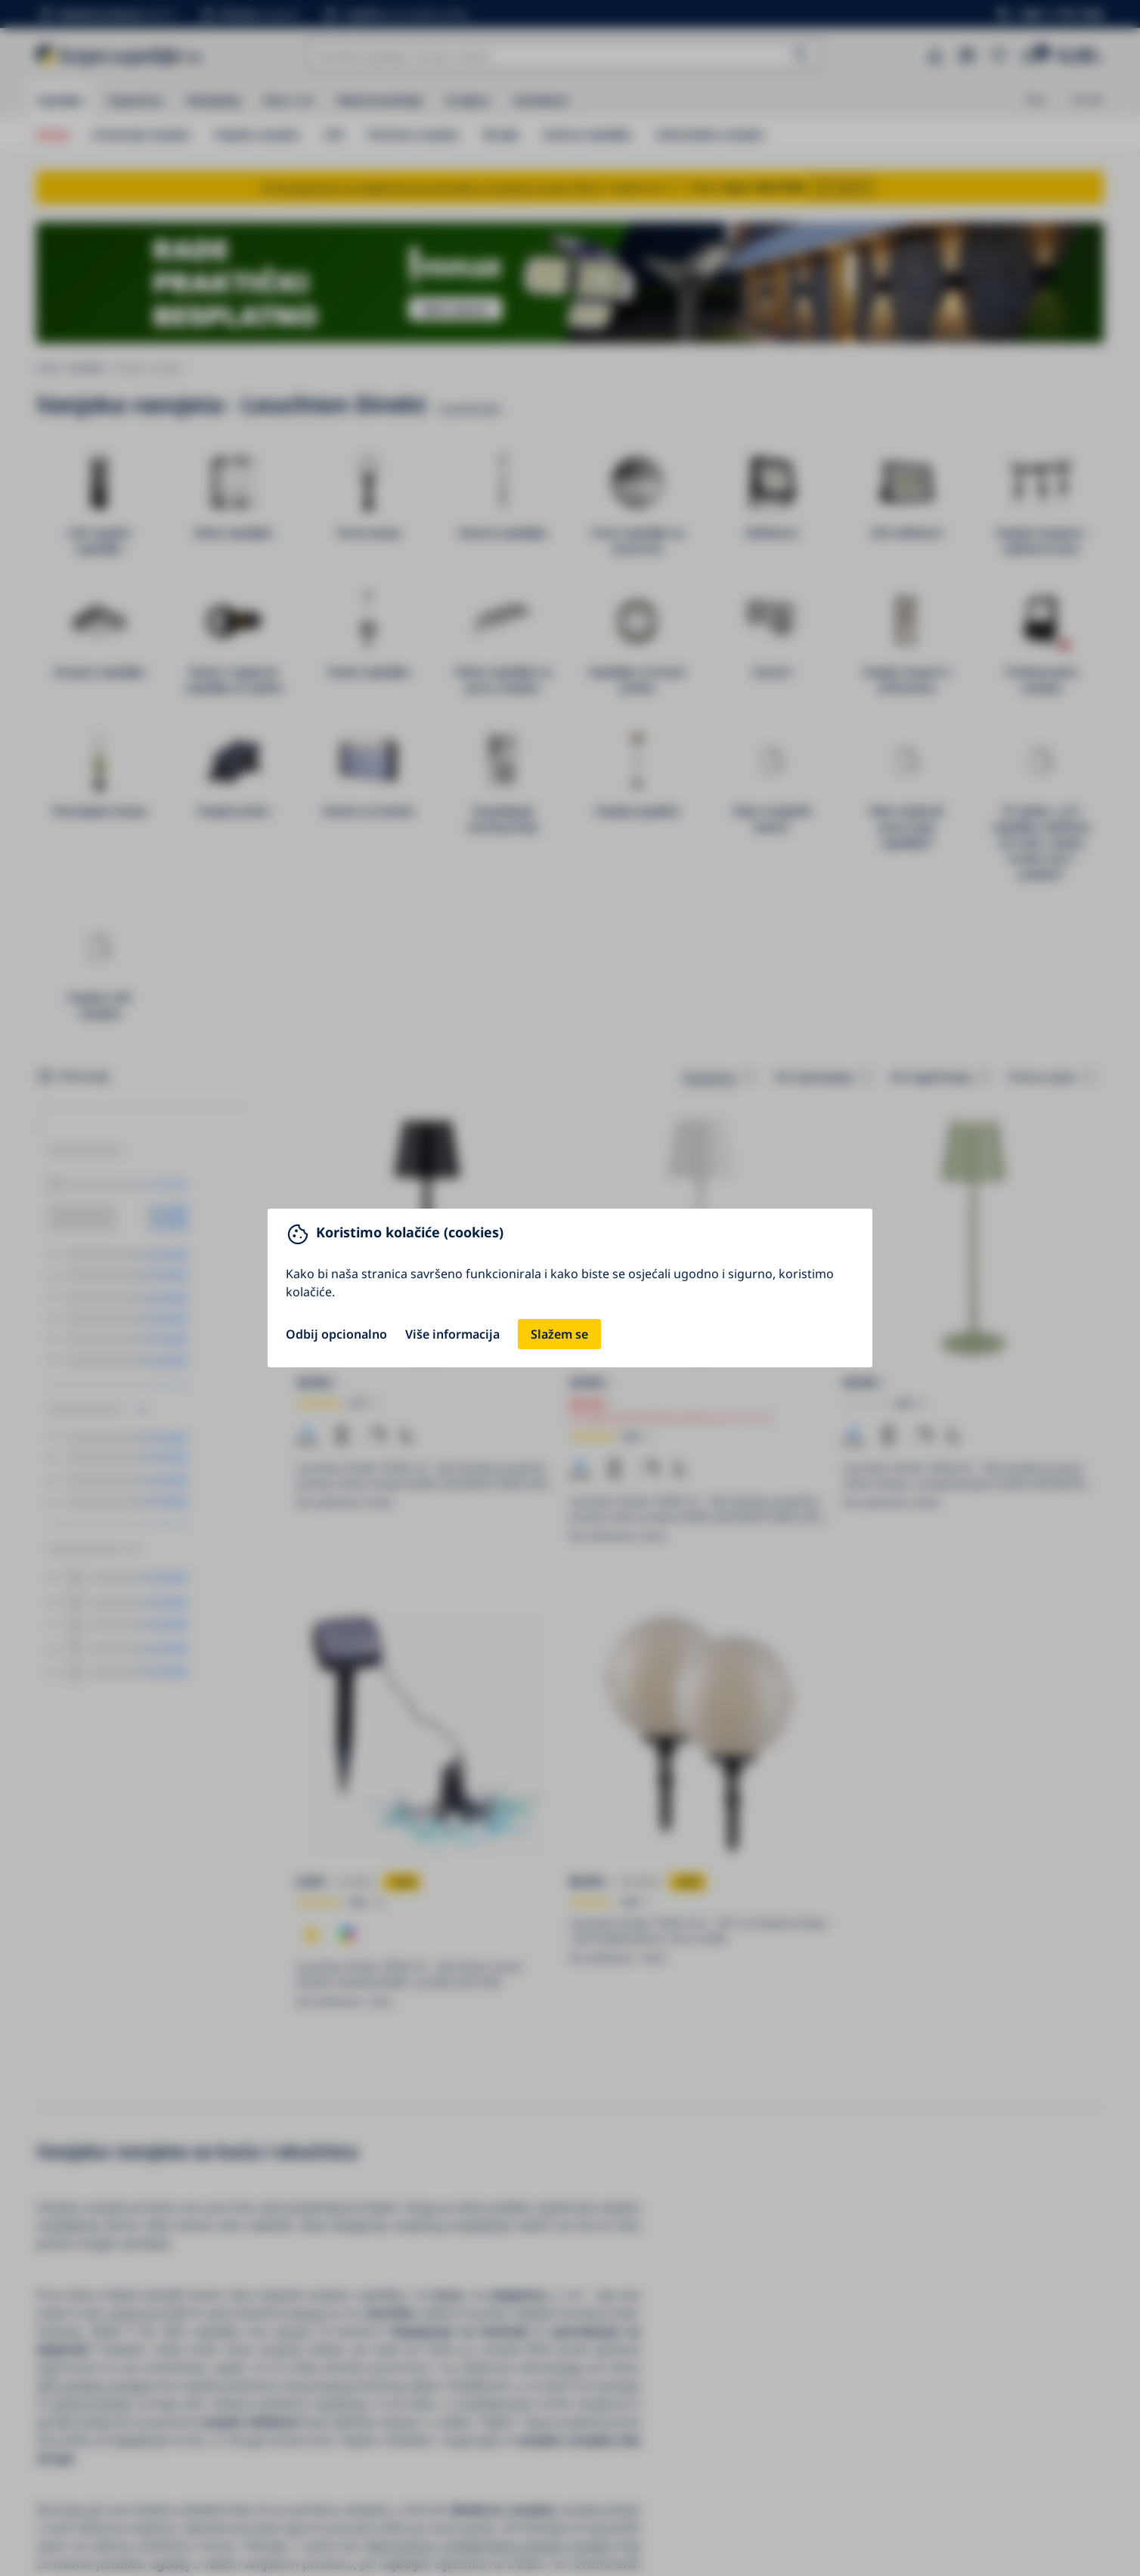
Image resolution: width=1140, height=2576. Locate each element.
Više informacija (452, 1334)
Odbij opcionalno (336, 1334)
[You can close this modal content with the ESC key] (570, 1288)
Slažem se (559, 1334)
